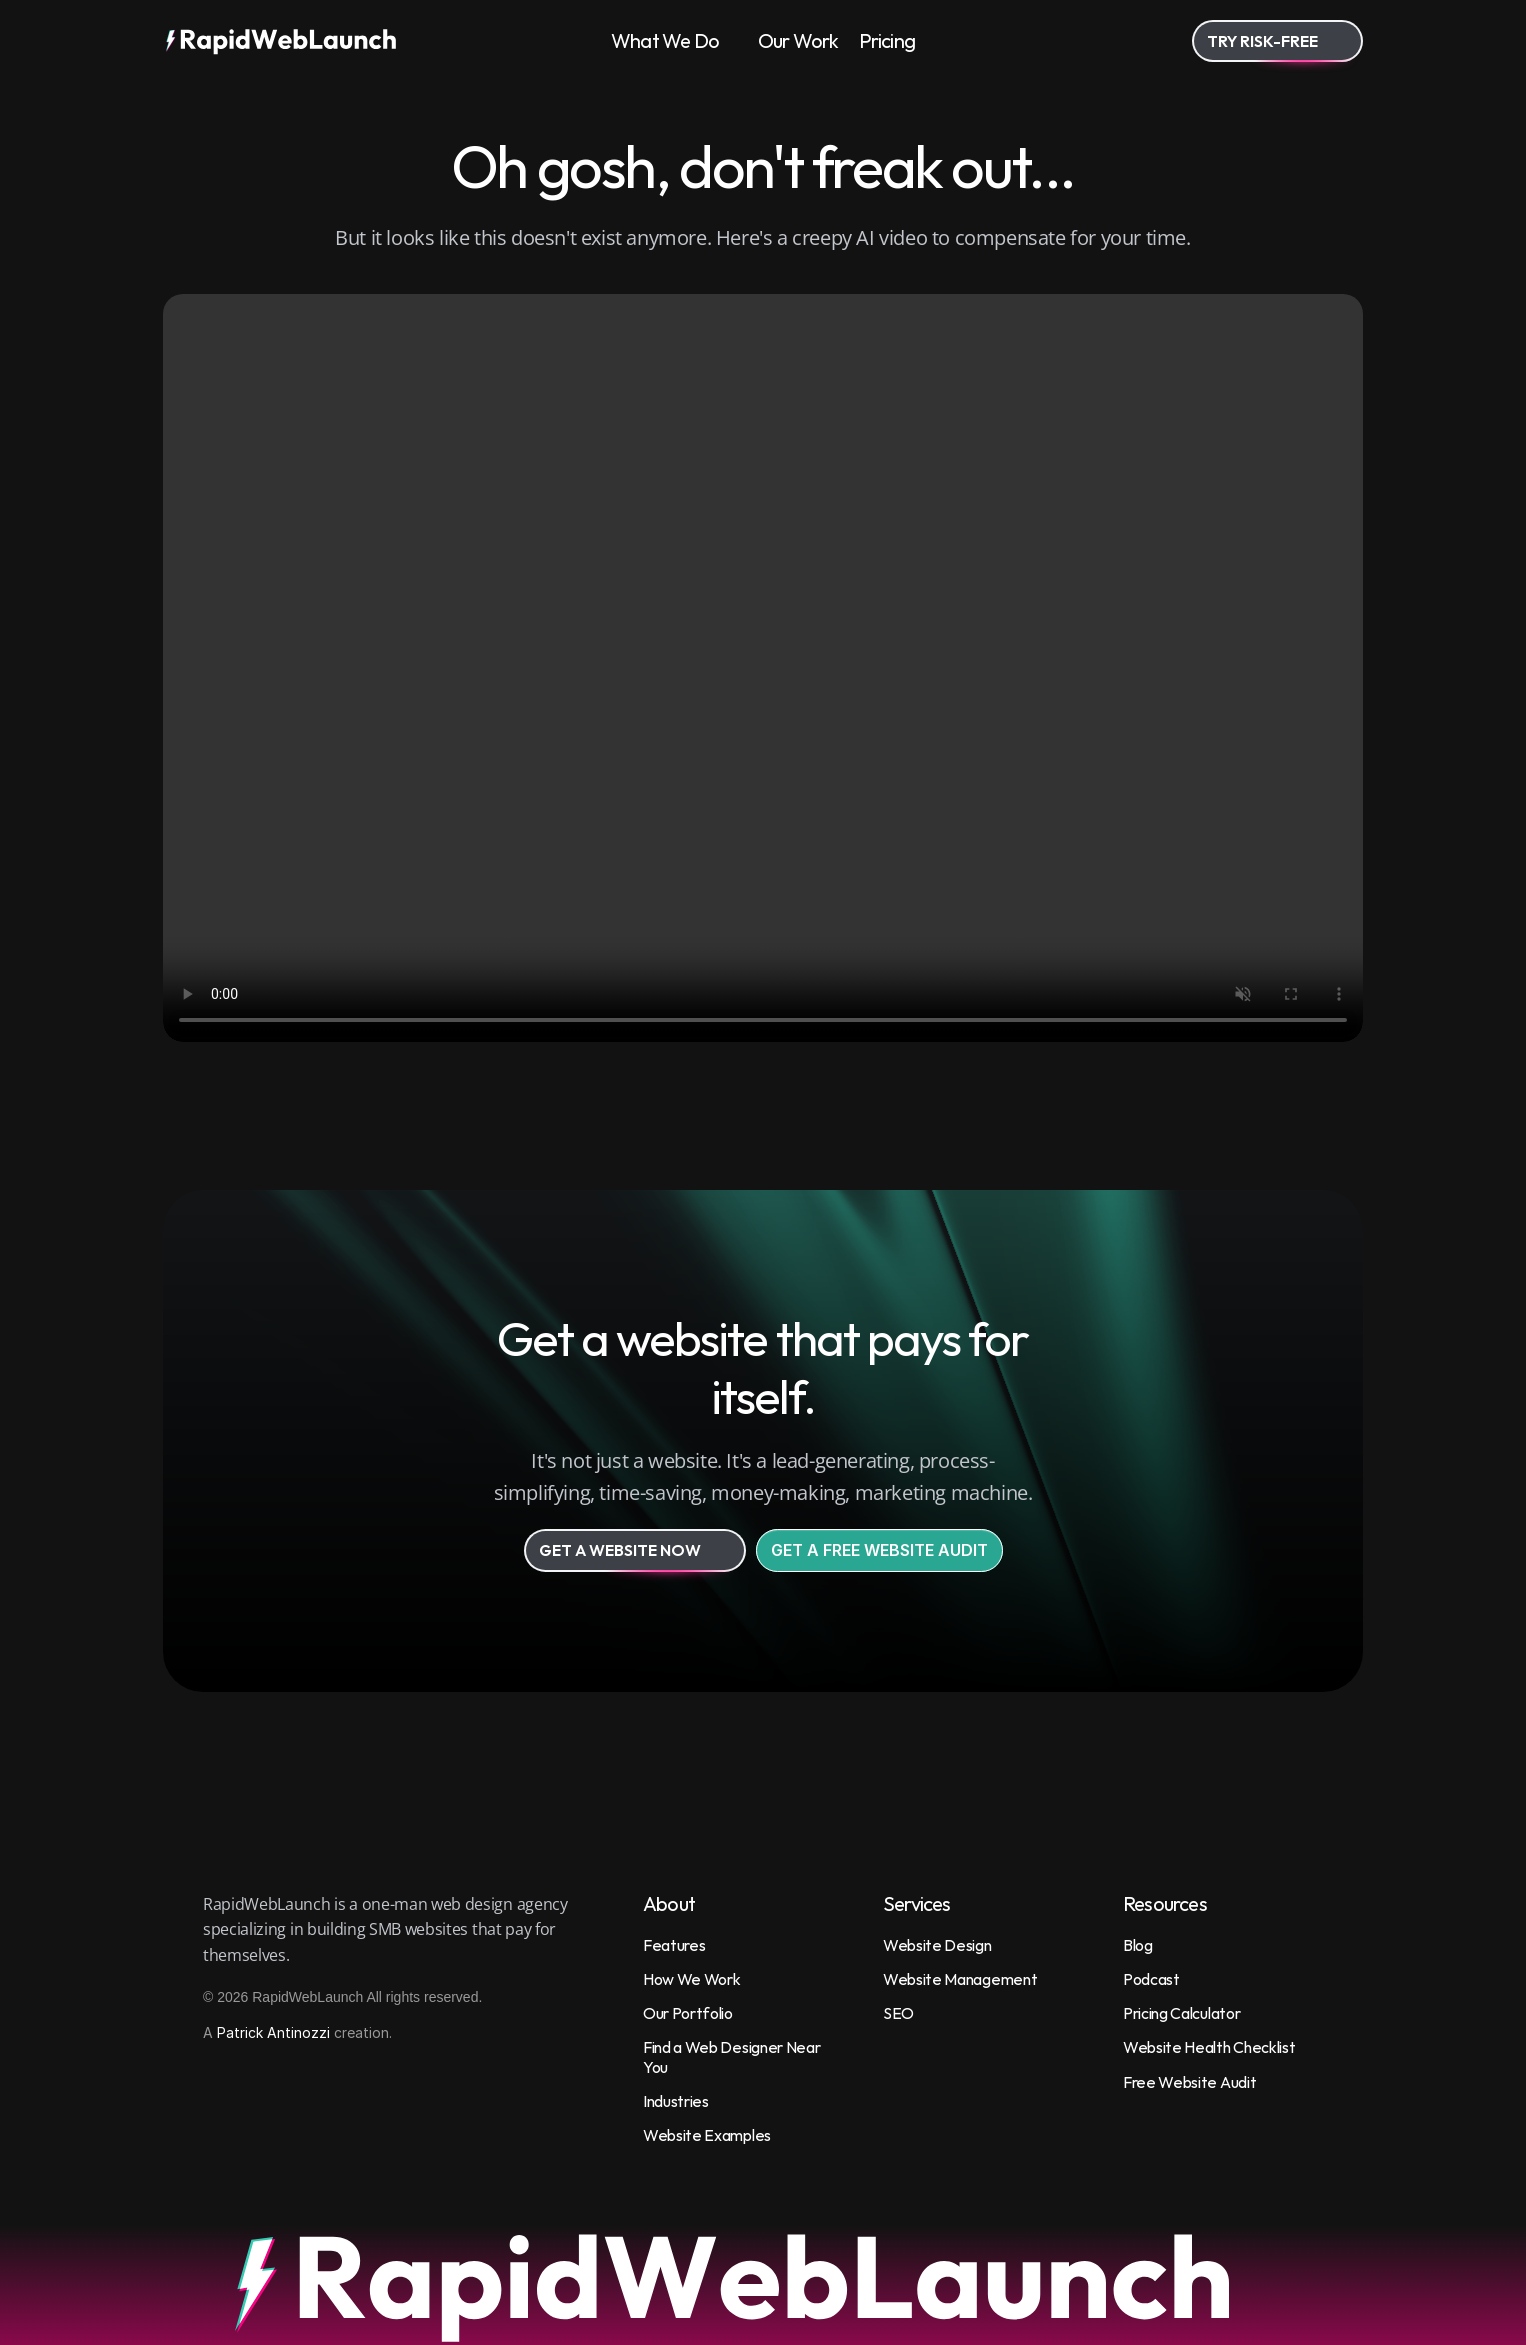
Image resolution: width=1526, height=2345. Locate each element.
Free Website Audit (1189, 2082)
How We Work (691, 1979)
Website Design (937, 1945)
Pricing (887, 40)
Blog (1138, 1945)
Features (674, 1945)
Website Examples (707, 2135)
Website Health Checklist (1209, 2047)
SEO (898, 2013)
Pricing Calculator (1181, 2013)
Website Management (960, 1979)
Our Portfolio (688, 2013)
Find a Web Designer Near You (733, 2056)
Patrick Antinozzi (273, 2032)
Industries (676, 2101)
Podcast (1151, 1979)
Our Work (798, 40)
